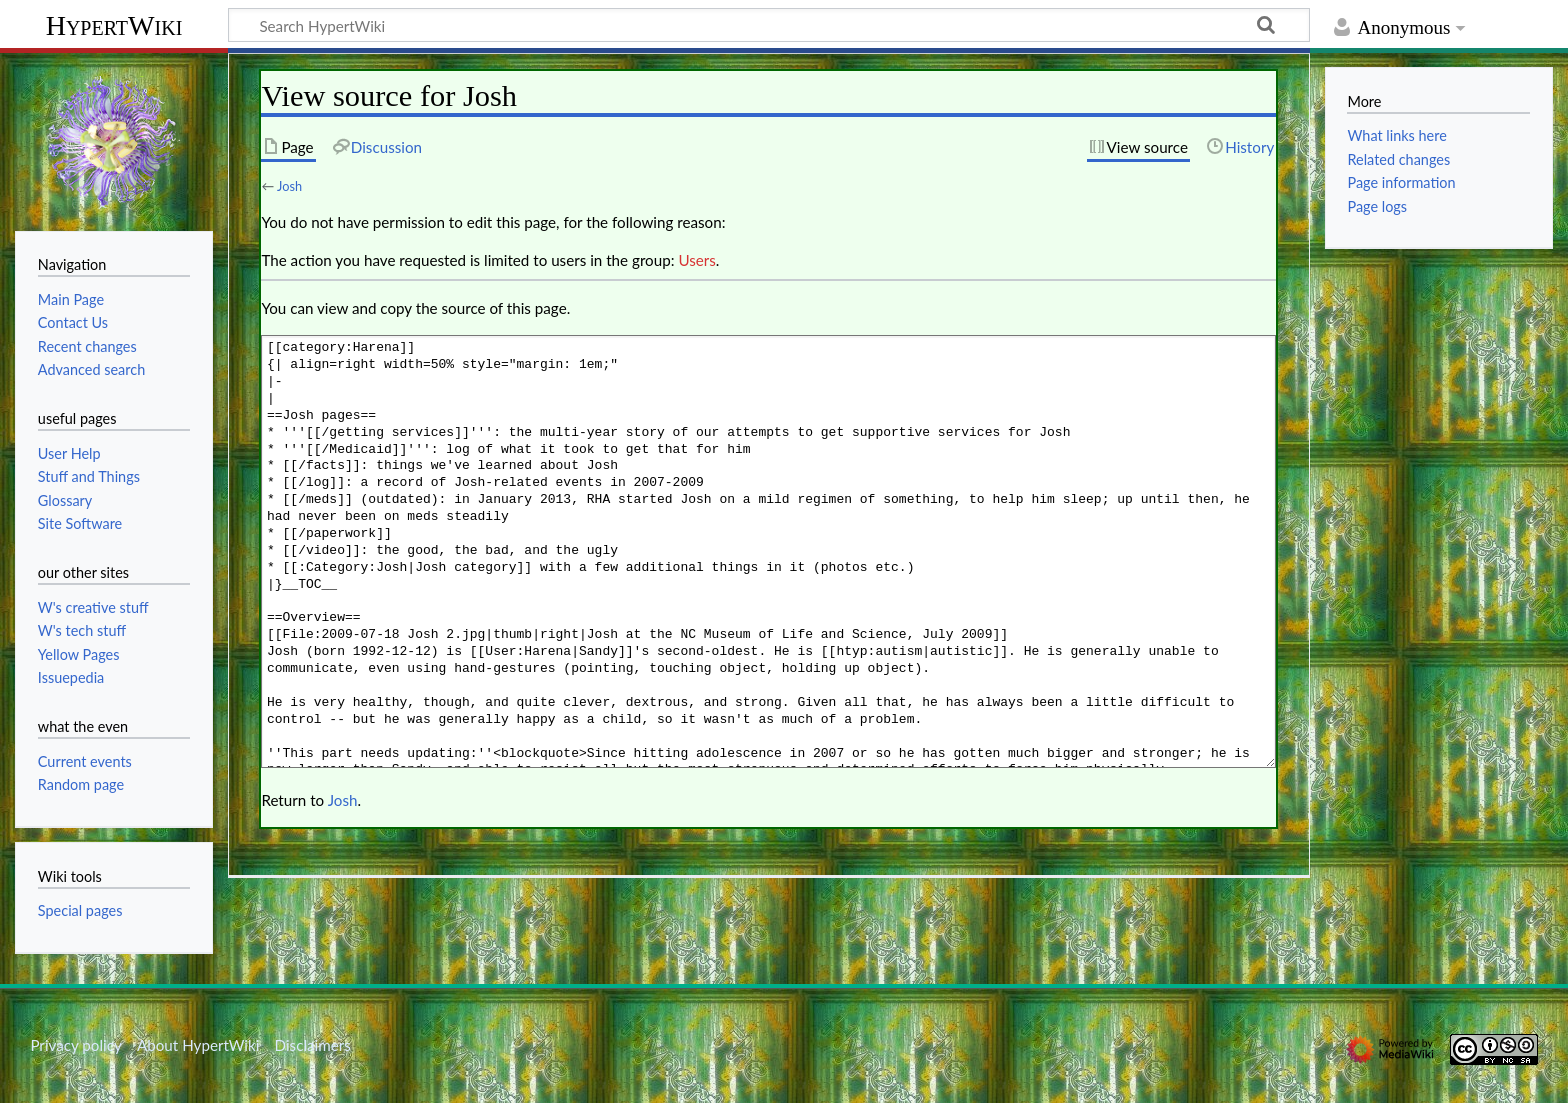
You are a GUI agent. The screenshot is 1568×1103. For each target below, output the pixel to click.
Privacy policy (75, 1045)
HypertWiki (114, 25)
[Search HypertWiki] (769, 25)
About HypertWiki (198, 1045)
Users (696, 260)
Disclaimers (313, 1045)
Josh (289, 186)
